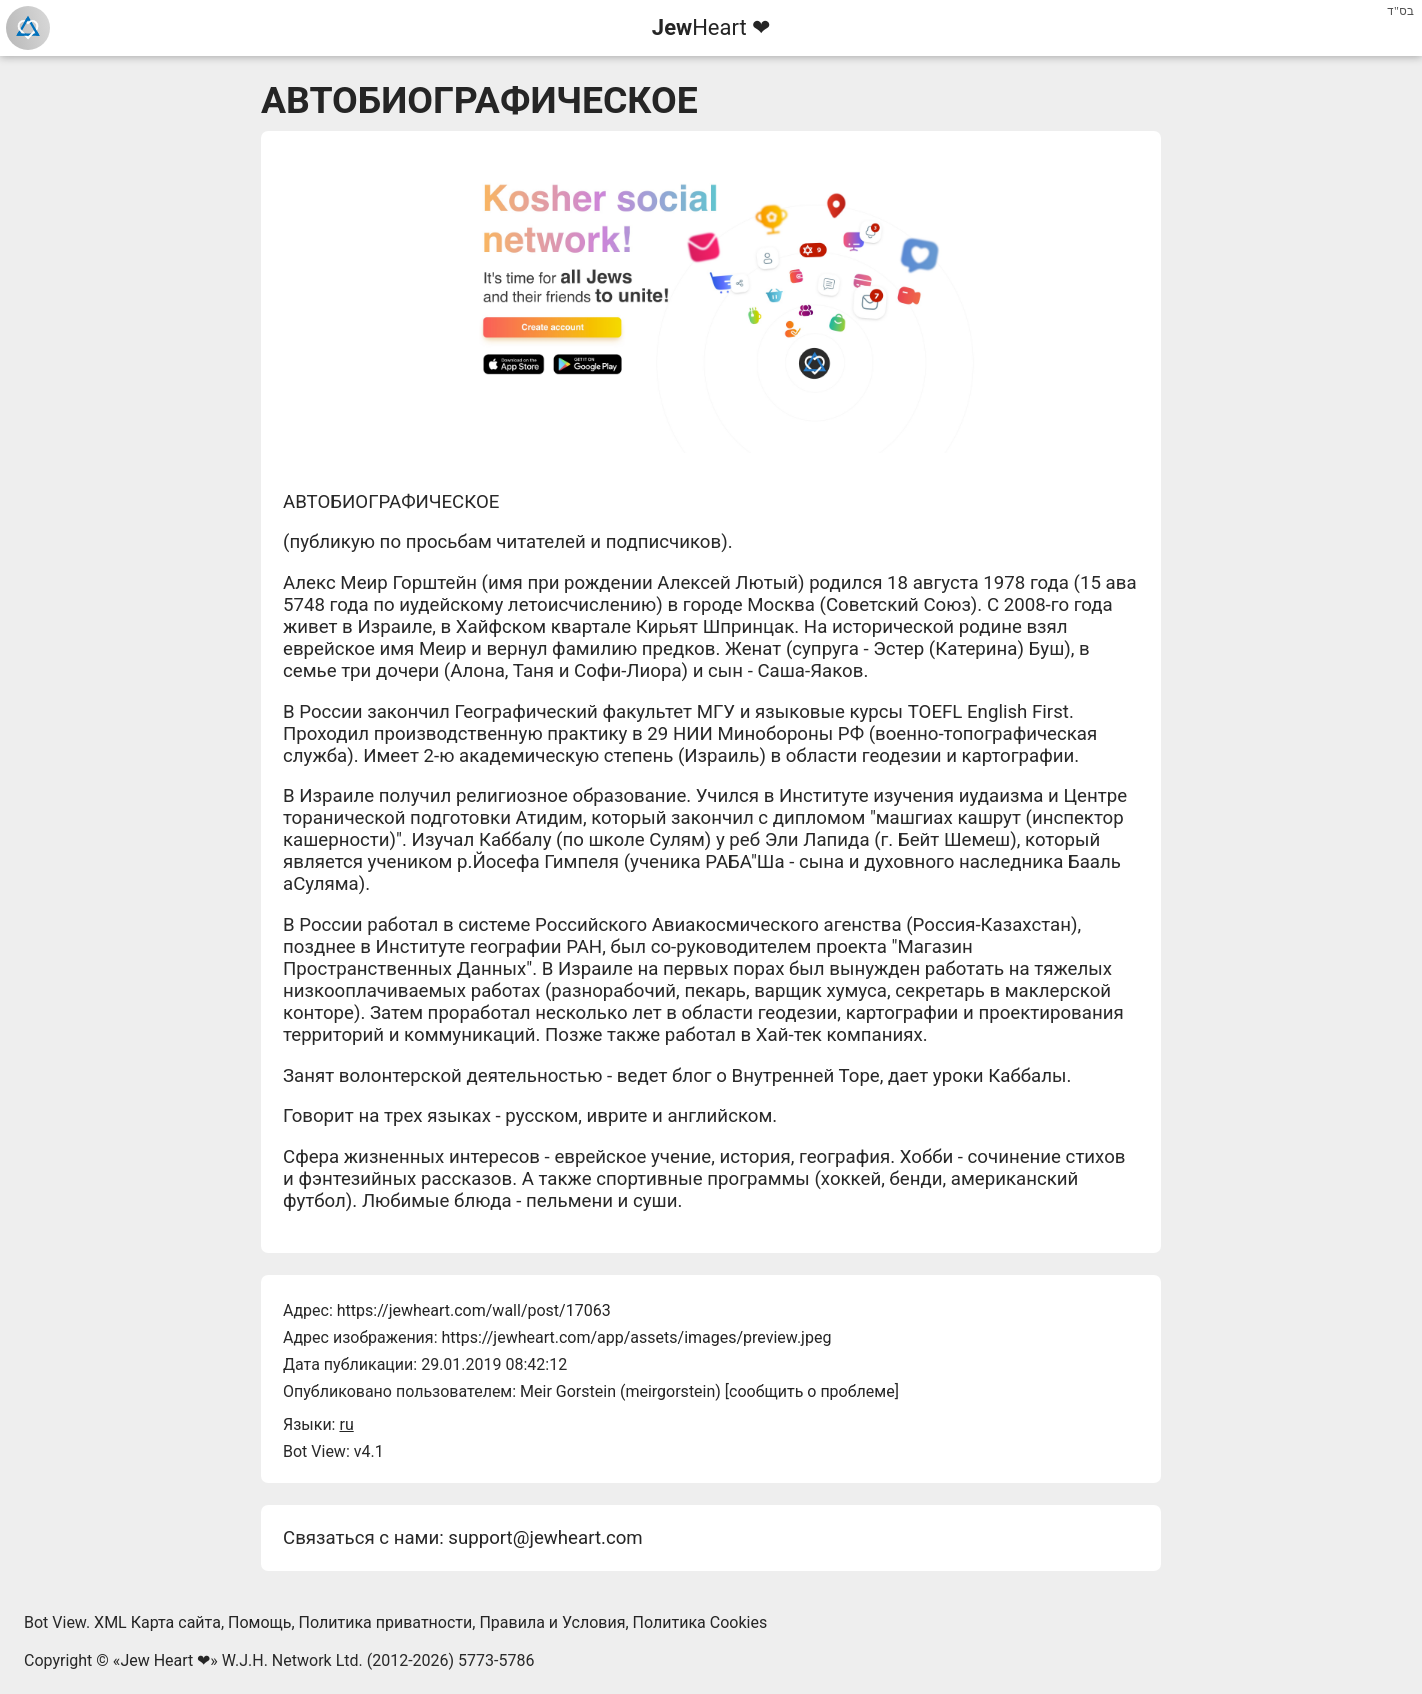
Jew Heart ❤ (165, 1660)
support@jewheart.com (545, 1538)
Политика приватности (386, 1622)
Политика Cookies (700, 1622)
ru (346, 1424)
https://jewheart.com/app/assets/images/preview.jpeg (636, 1337)
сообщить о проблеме (812, 1391)
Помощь (259, 1622)
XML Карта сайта (157, 1622)
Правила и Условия (552, 1622)
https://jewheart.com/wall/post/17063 (474, 1310)
